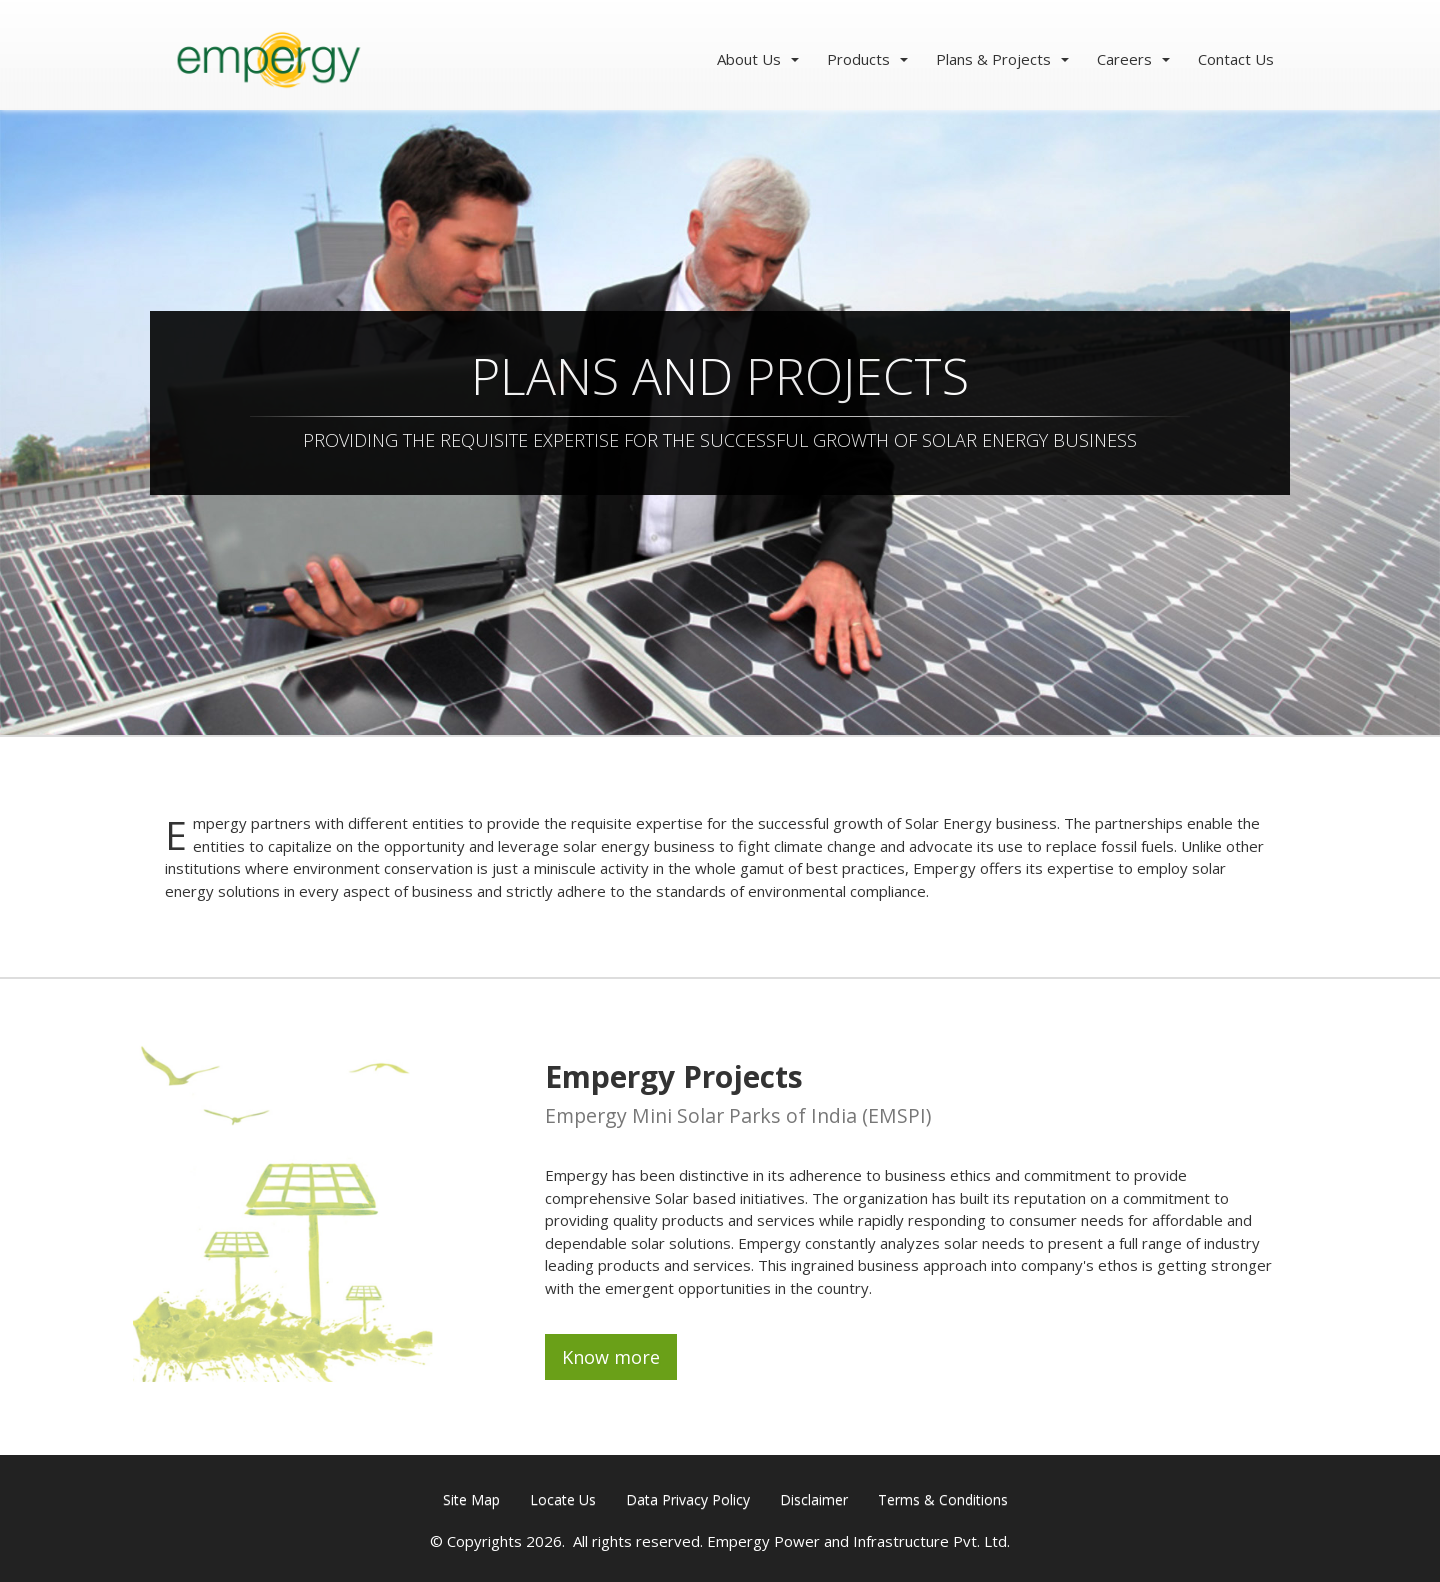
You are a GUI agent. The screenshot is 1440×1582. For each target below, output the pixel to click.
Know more (611, 1357)
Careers (1124, 59)
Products (858, 59)
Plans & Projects (993, 59)
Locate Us (563, 1499)
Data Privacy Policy (688, 1499)
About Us (749, 59)
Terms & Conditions (943, 1499)
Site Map (471, 1499)
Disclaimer (814, 1499)
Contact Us (1236, 59)
